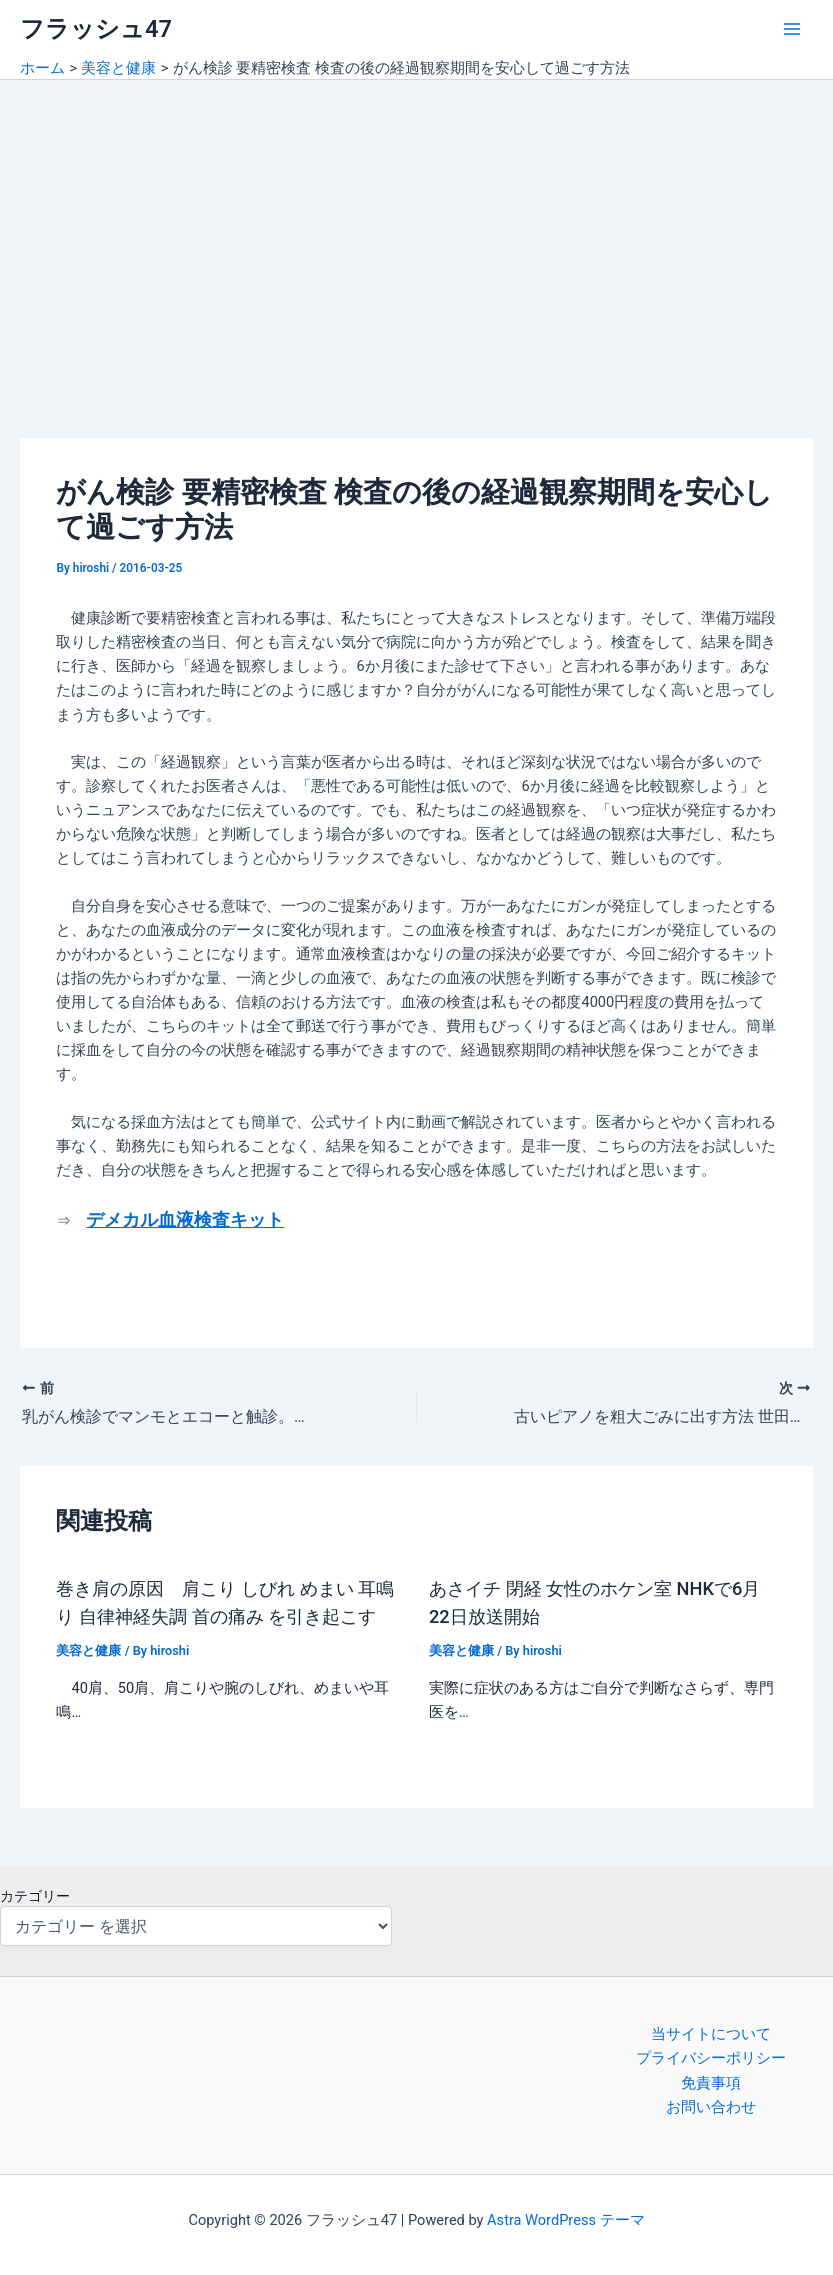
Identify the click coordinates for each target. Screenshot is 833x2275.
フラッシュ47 (96, 29)
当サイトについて (711, 2034)
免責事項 (711, 2083)
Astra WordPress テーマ (565, 2220)
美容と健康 (88, 1650)
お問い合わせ (711, 2107)
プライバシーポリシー (711, 2058)
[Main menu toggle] (792, 29)
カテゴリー (35, 1896)
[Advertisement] (416, 230)
